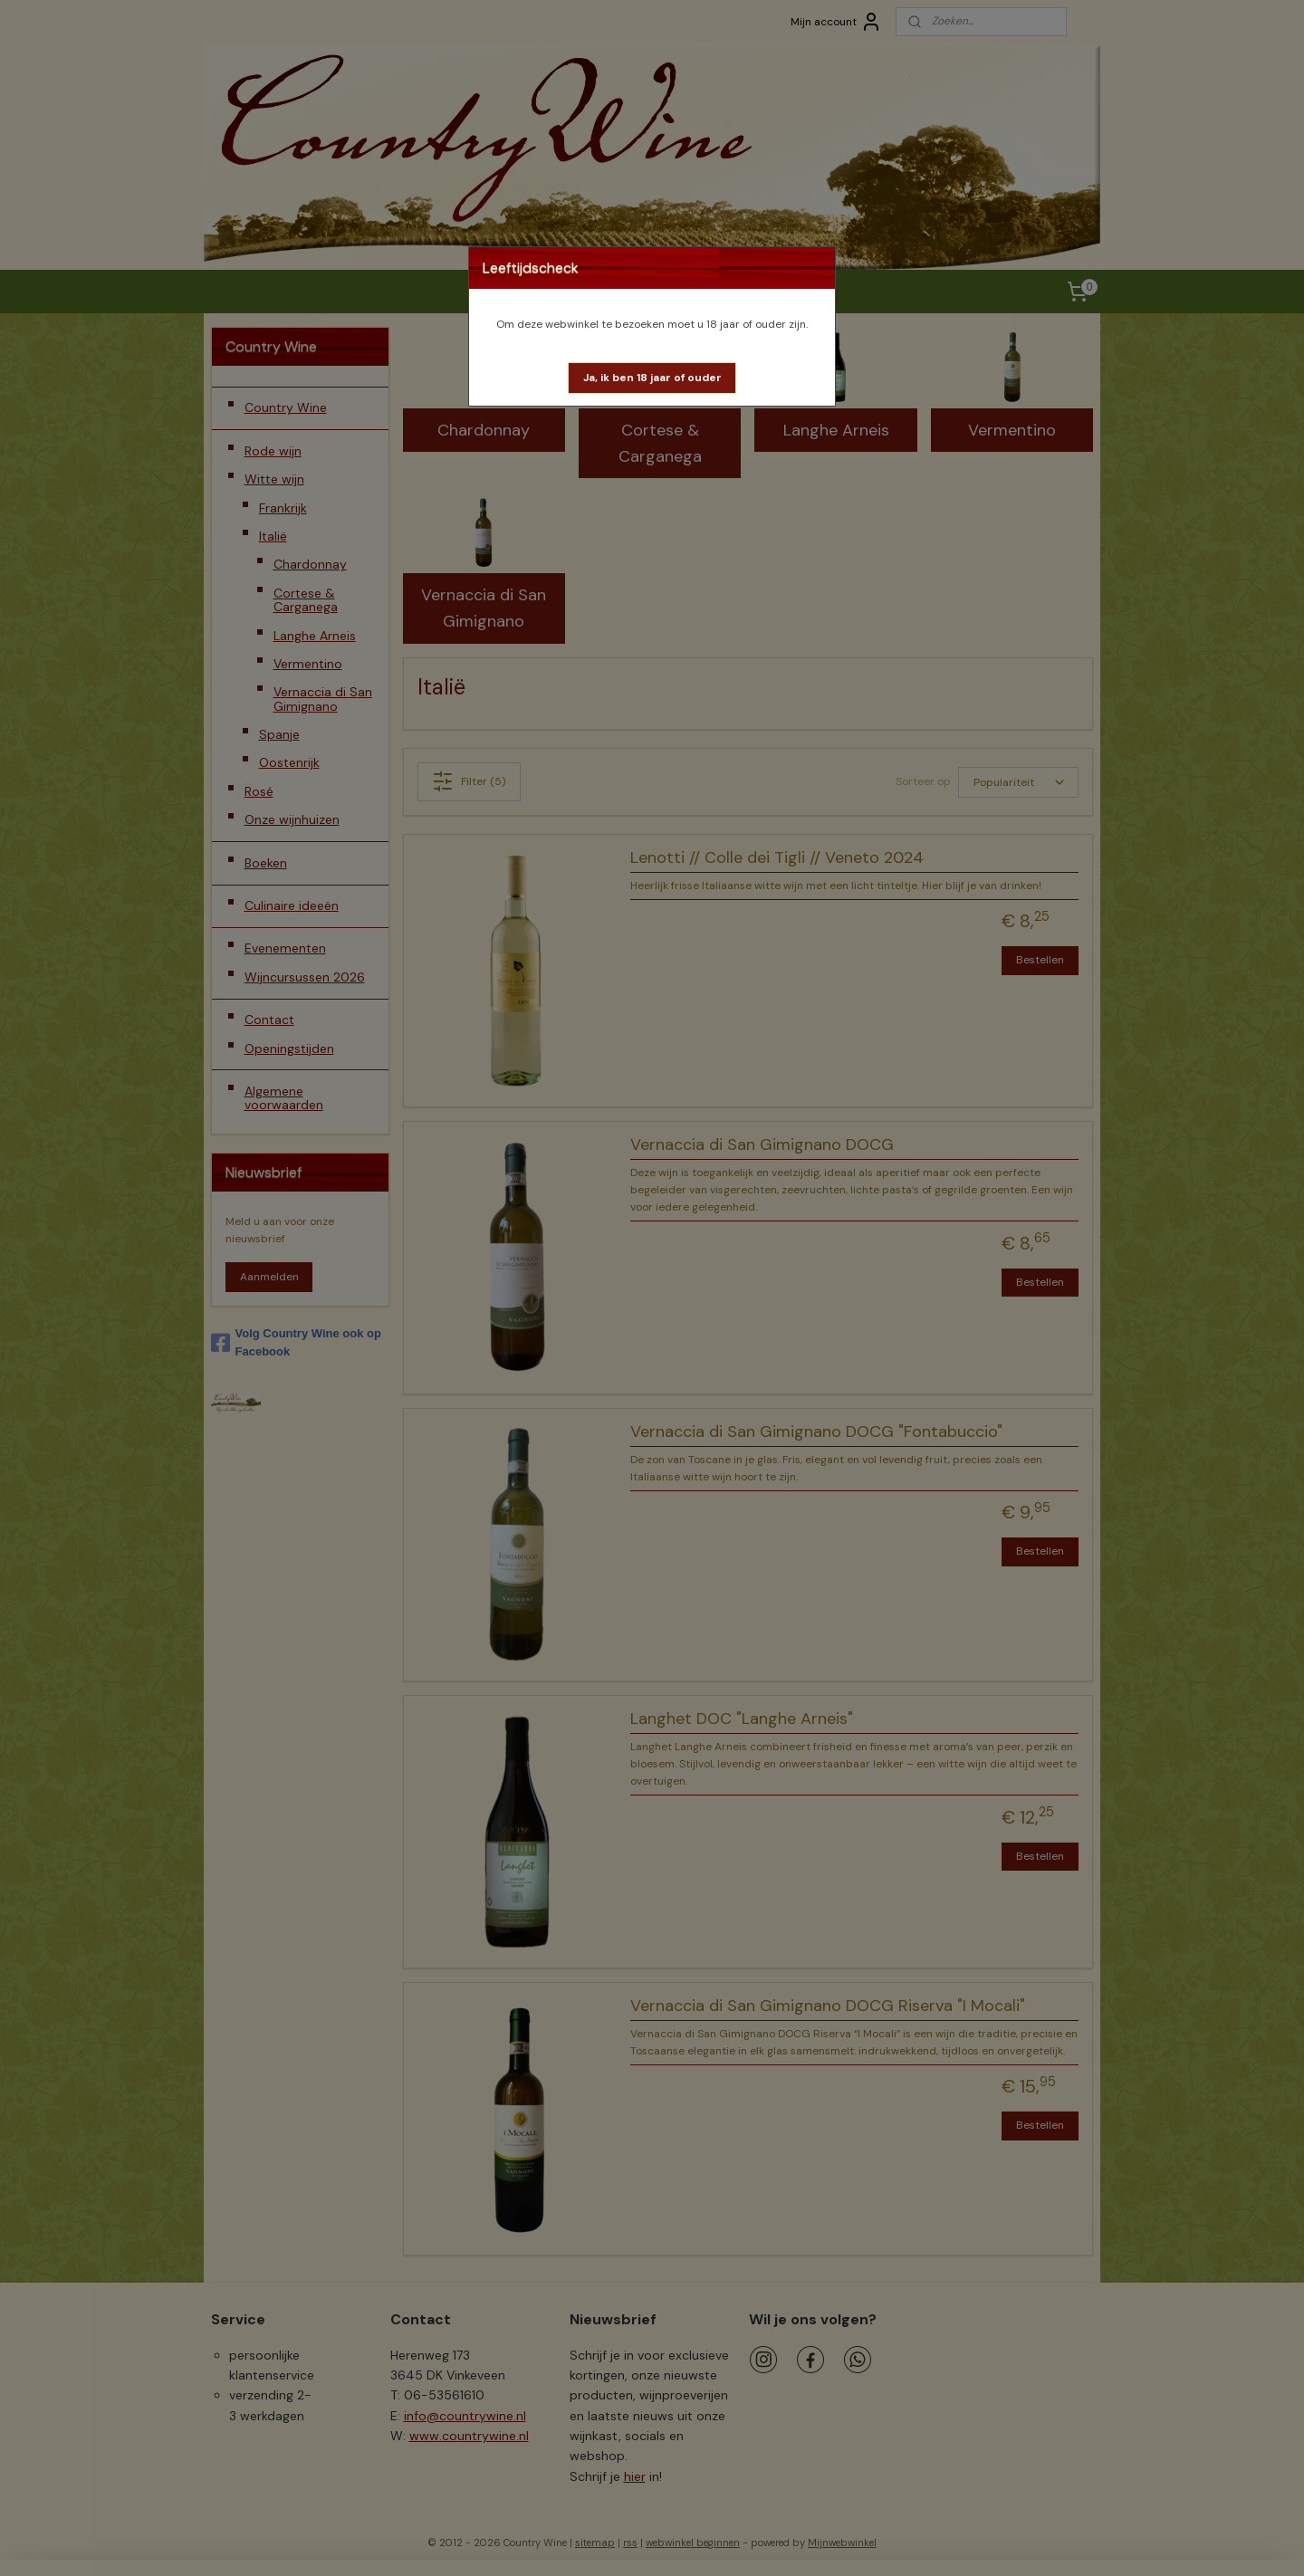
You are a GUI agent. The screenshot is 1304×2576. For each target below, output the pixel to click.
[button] (652, 378)
